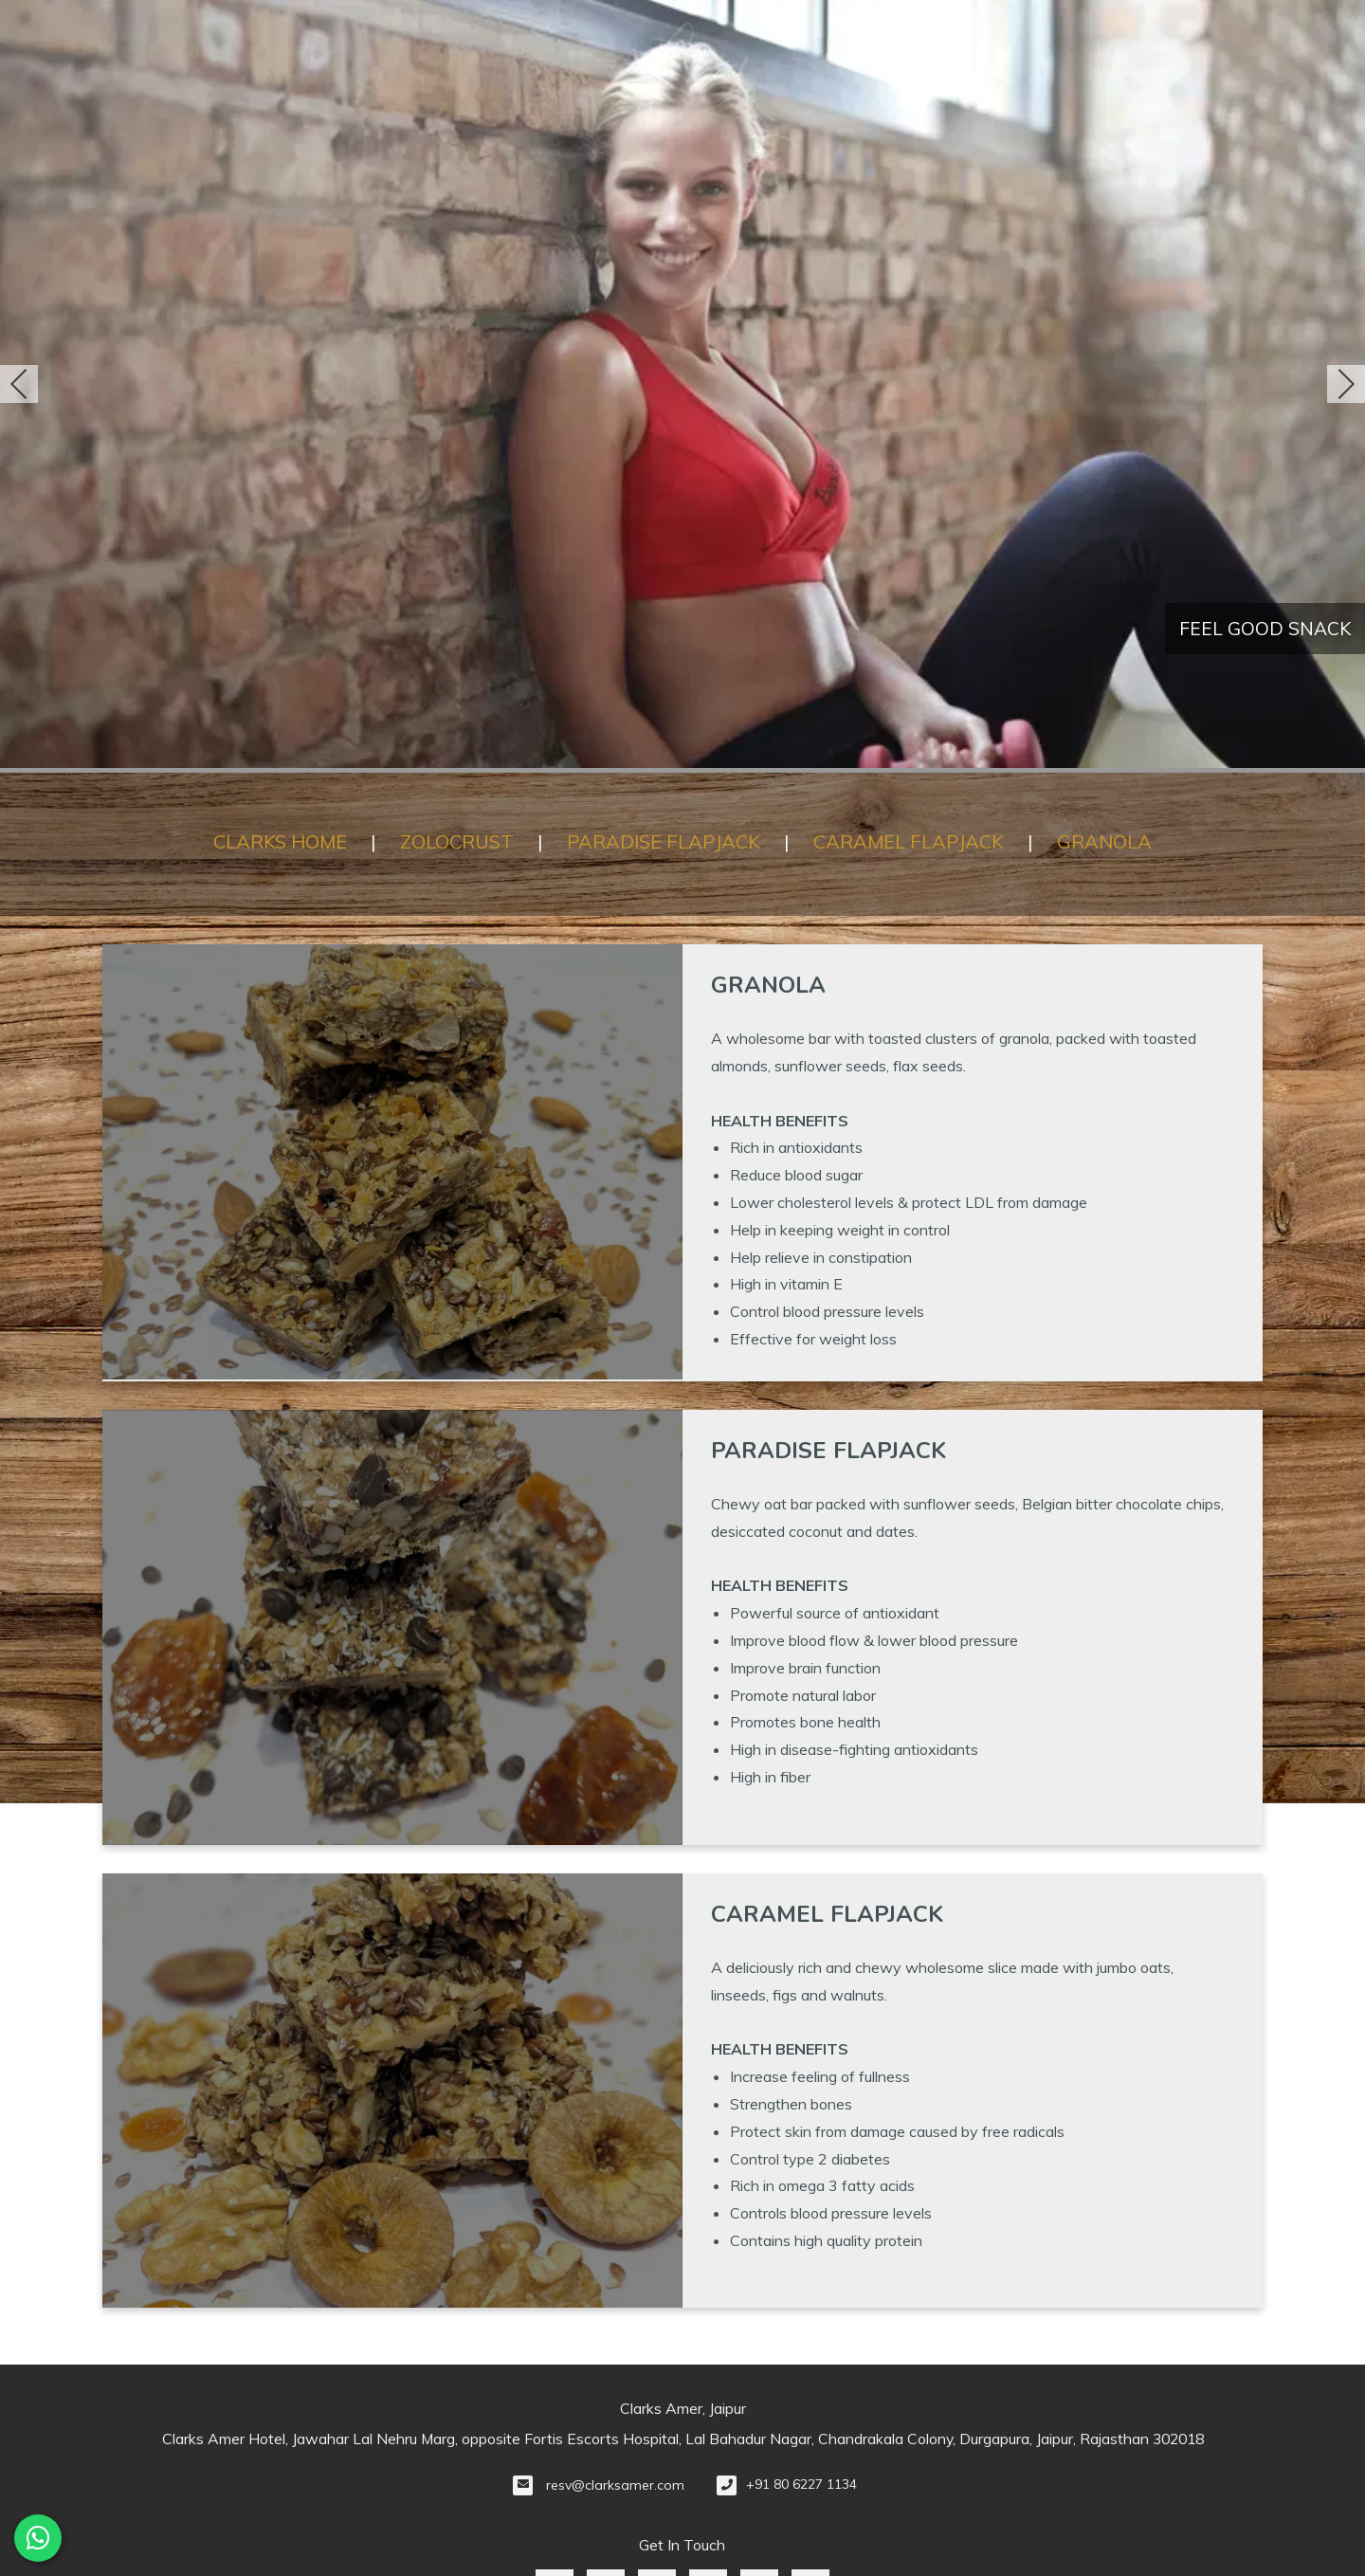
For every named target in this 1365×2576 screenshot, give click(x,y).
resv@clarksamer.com (615, 2485)
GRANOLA (1104, 841)
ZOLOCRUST (457, 841)
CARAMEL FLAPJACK (908, 841)
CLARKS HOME (280, 841)
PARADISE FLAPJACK (663, 841)
